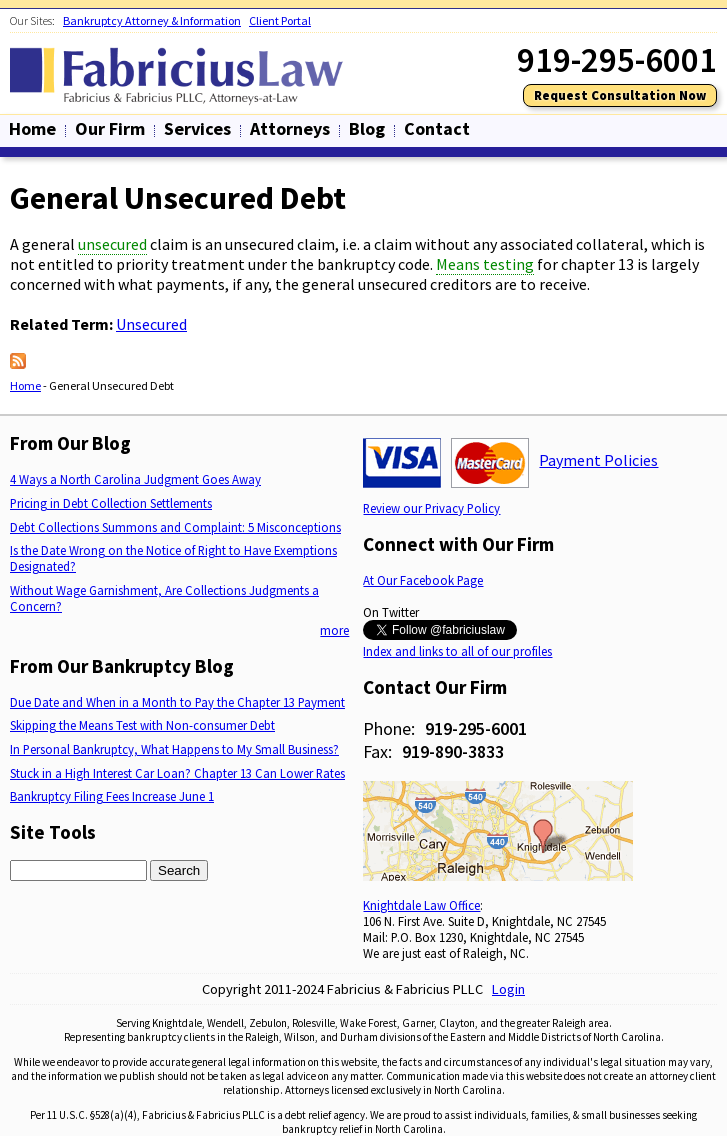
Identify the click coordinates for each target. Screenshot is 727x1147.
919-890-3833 (453, 751)
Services (197, 128)
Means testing (485, 264)
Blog (367, 128)
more (334, 630)
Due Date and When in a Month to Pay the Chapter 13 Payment (177, 702)
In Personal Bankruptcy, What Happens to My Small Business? (174, 749)
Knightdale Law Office (421, 905)
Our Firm (110, 128)
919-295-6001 (476, 728)
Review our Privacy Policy (431, 508)
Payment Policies (598, 460)
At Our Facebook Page (423, 580)
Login (508, 989)
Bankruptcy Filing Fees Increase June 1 (112, 796)
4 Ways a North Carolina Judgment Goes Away (135, 479)
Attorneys (290, 128)
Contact (437, 128)
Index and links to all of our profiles (457, 651)
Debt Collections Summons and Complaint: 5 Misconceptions (175, 527)
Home (32, 128)
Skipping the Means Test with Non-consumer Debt (142, 725)
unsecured (112, 244)
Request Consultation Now (620, 95)
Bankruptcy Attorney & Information (152, 20)
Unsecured (151, 324)
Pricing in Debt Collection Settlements (111, 503)
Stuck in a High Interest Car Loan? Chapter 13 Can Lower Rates (177, 773)
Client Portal (280, 20)
